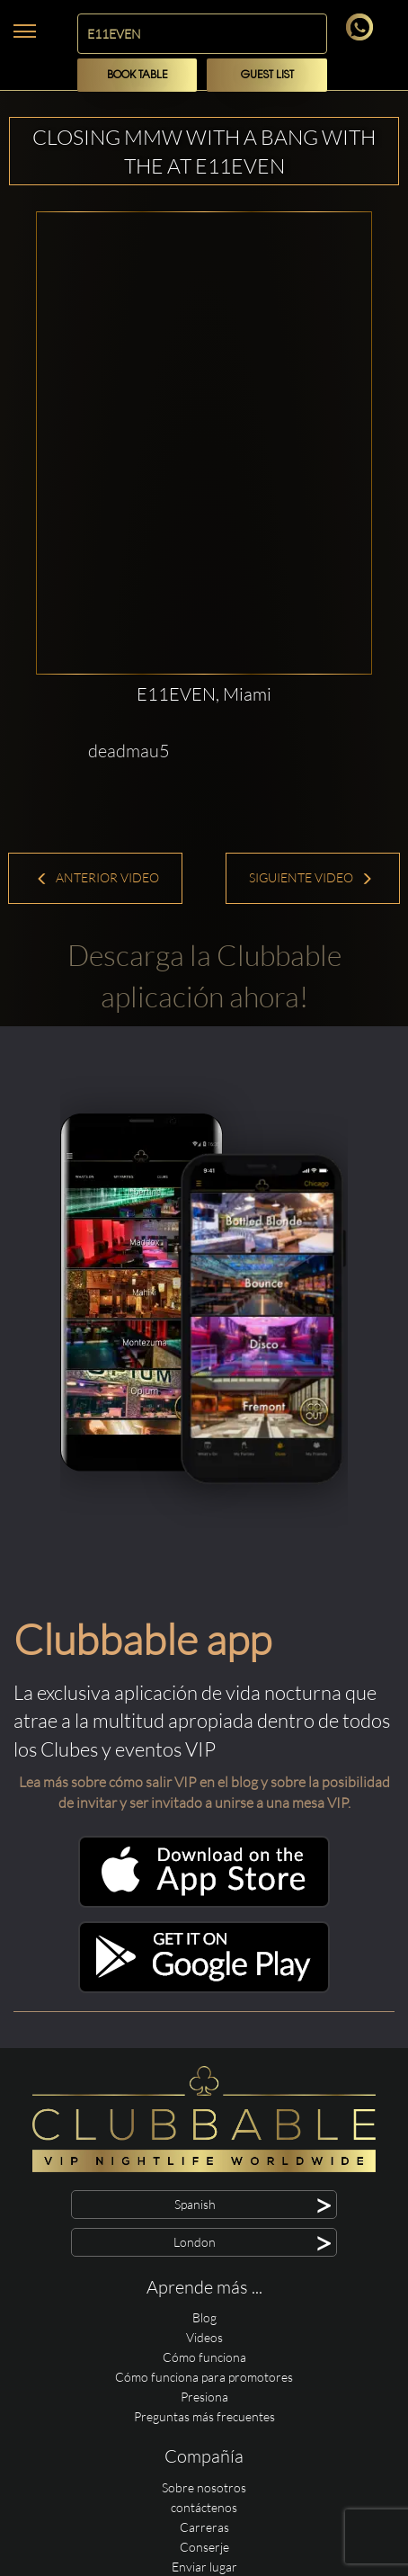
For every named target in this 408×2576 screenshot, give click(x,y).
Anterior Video (97, 877)
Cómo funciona (204, 2357)
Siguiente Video (311, 877)
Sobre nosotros (204, 2487)
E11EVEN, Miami (204, 694)
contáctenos (204, 2507)
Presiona (204, 2396)
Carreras (204, 2527)
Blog (204, 2317)
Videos (204, 2337)
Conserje (204, 2546)
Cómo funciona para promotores (204, 2376)
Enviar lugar (204, 2566)
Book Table (137, 75)
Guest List (267, 75)
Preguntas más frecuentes (204, 2416)
